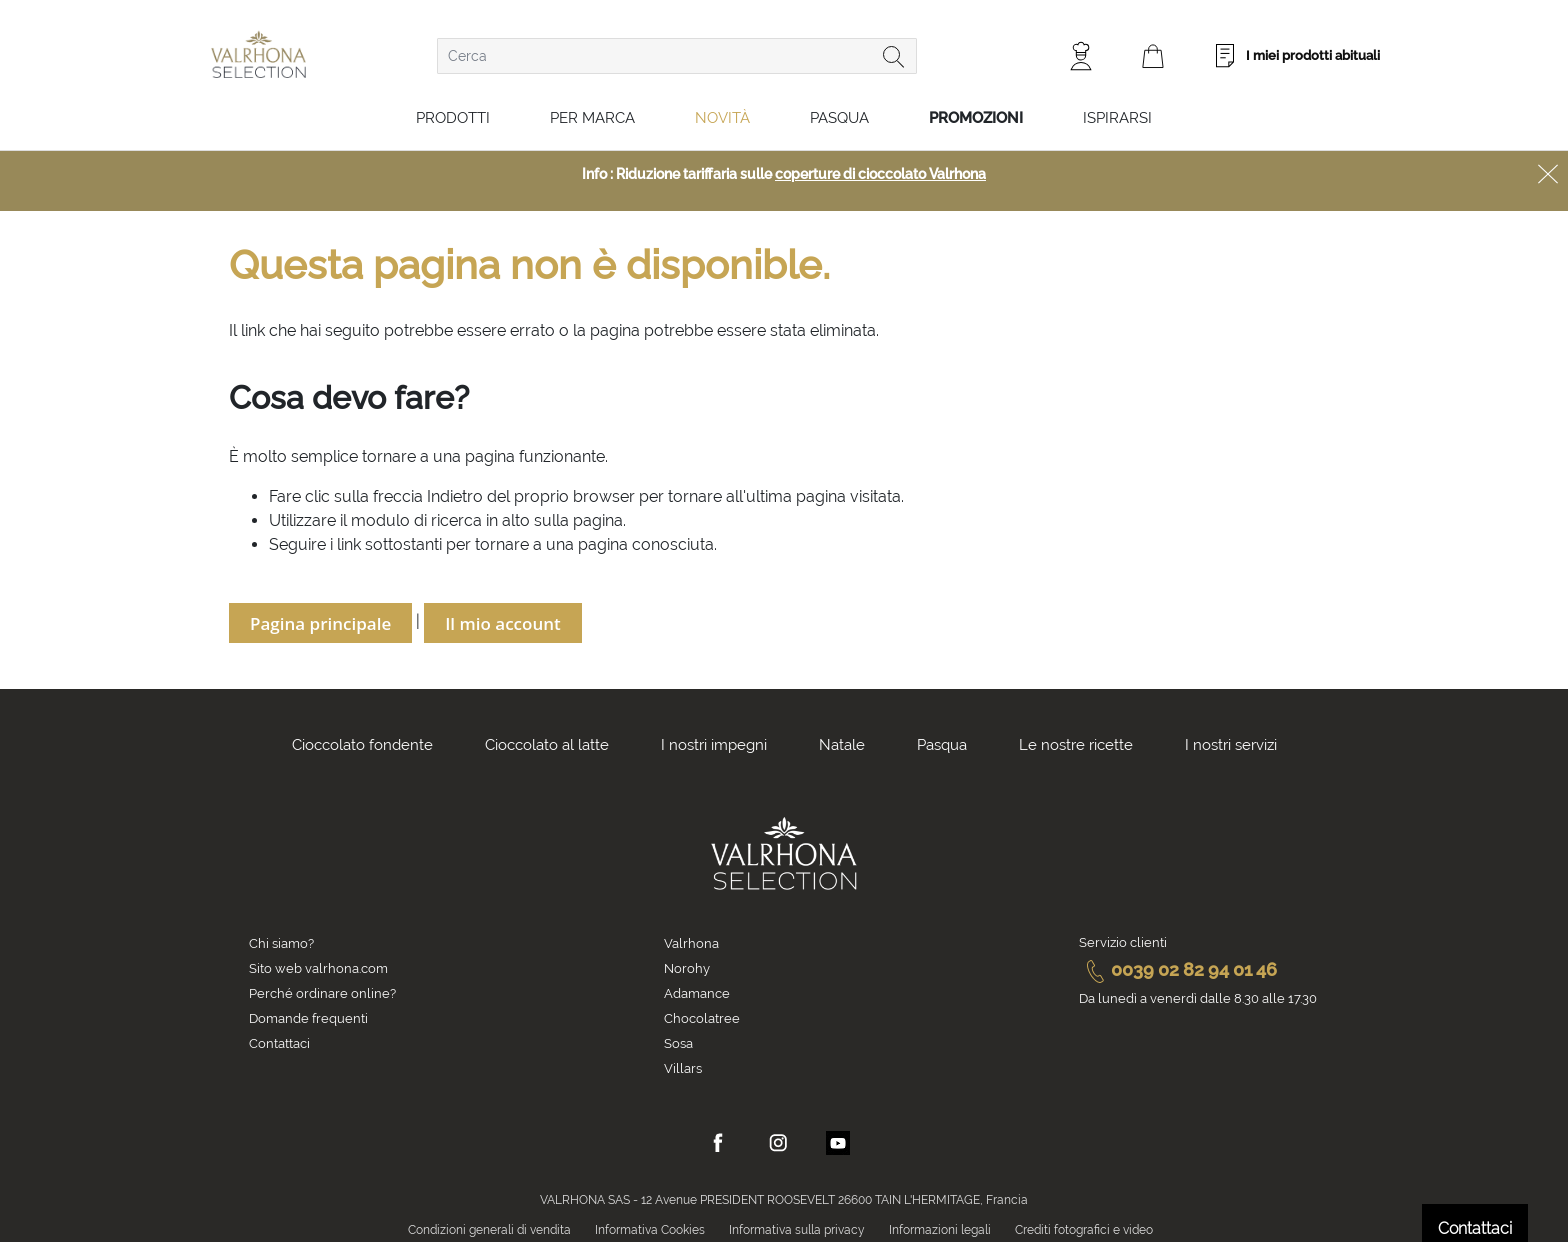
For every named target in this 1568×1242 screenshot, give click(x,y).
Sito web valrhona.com (318, 968)
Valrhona (691, 943)
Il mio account (503, 623)
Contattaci (279, 1043)
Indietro (455, 496)
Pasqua (839, 118)
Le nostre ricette (1076, 745)
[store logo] (258, 54)
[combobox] (677, 56)
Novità (722, 118)
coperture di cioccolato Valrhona (880, 174)
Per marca (592, 118)
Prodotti (453, 118)
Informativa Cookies (650, 1230)
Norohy (687, 968)
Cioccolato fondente (362, 745)
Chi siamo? (281, 943)
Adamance (697, 993)
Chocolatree (702, 1018)
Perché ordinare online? (322, 993)
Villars (683, 1068)
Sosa (678, 1043)
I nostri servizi (1231, 745)
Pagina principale (320, 623)
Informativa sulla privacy (797, 1230)
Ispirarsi (1117, 118)
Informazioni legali (940, 1230)
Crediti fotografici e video (1084, 1230)
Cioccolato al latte (547, 745)
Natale (842, 745)
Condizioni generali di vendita (489, 1230)
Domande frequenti (308, 1018)
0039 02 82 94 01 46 (1178, 969)
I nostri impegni (714, 745)
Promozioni (976, 118)
